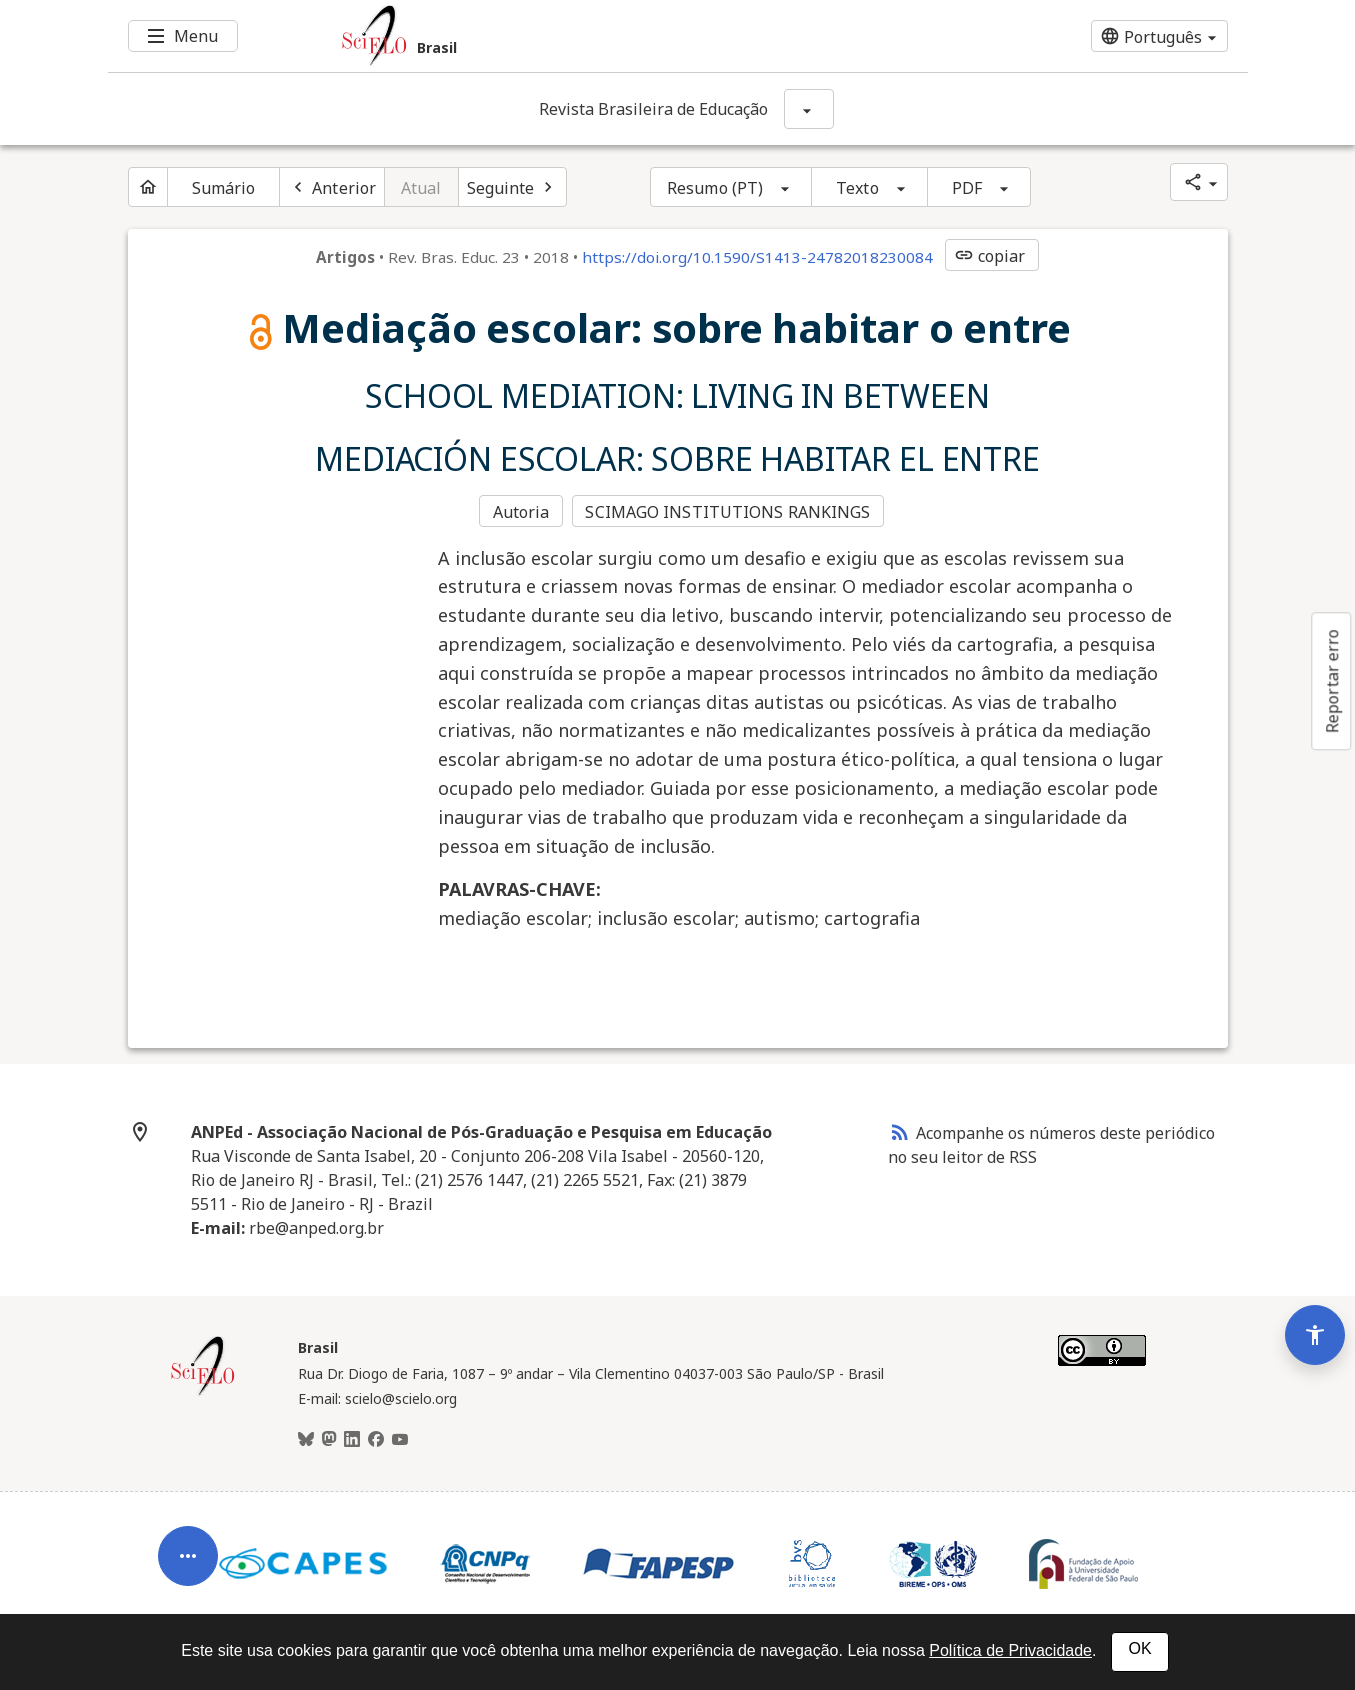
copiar (990, 256)
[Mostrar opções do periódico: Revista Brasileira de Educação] (809, 109)
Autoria (521, 511)
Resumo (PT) (715, 188)
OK (1139, 1648)
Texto (857, 188)
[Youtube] (400, 1438)
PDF (967, 188)
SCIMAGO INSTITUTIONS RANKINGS (729, 511)
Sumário (224, 188)
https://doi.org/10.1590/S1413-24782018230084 (757, 257)
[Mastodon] (329, 1438)
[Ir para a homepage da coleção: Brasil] (583, 36)
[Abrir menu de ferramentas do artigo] (188, 1542)
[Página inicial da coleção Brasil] (203, 1391)
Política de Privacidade (1010, 1650)
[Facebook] (376, 1438)
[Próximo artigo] (513, 187)
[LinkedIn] (352, 1438)
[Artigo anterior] (332, 187)
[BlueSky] (306, 1438)
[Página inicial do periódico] (148, 187)
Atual (421, 188)
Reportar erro (1332, 681)
